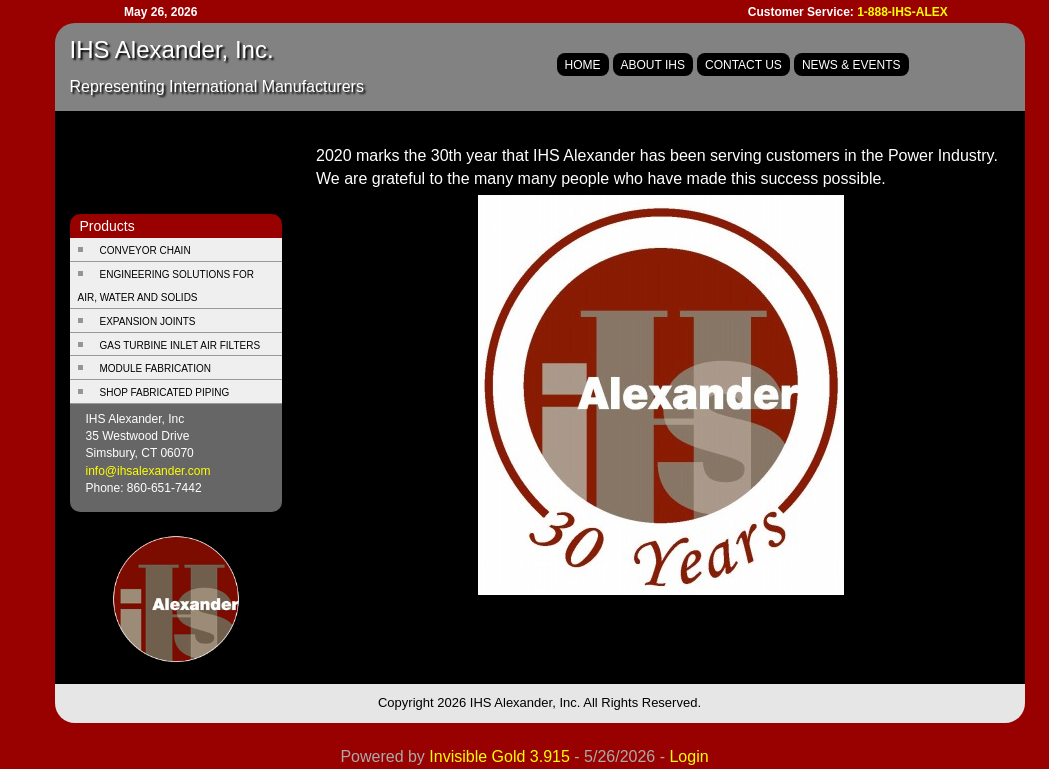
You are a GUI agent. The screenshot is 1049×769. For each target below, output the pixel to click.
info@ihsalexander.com (148, 471)
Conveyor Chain (145, 250)
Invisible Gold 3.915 (501, 756)
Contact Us (743, 65)
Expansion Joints (148, 321)
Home (583, 65)
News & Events (851, 65)
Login (688, 756)
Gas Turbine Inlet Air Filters (180, 345)
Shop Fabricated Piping (165, 392)
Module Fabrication (156, 368)
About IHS (653, 65)
